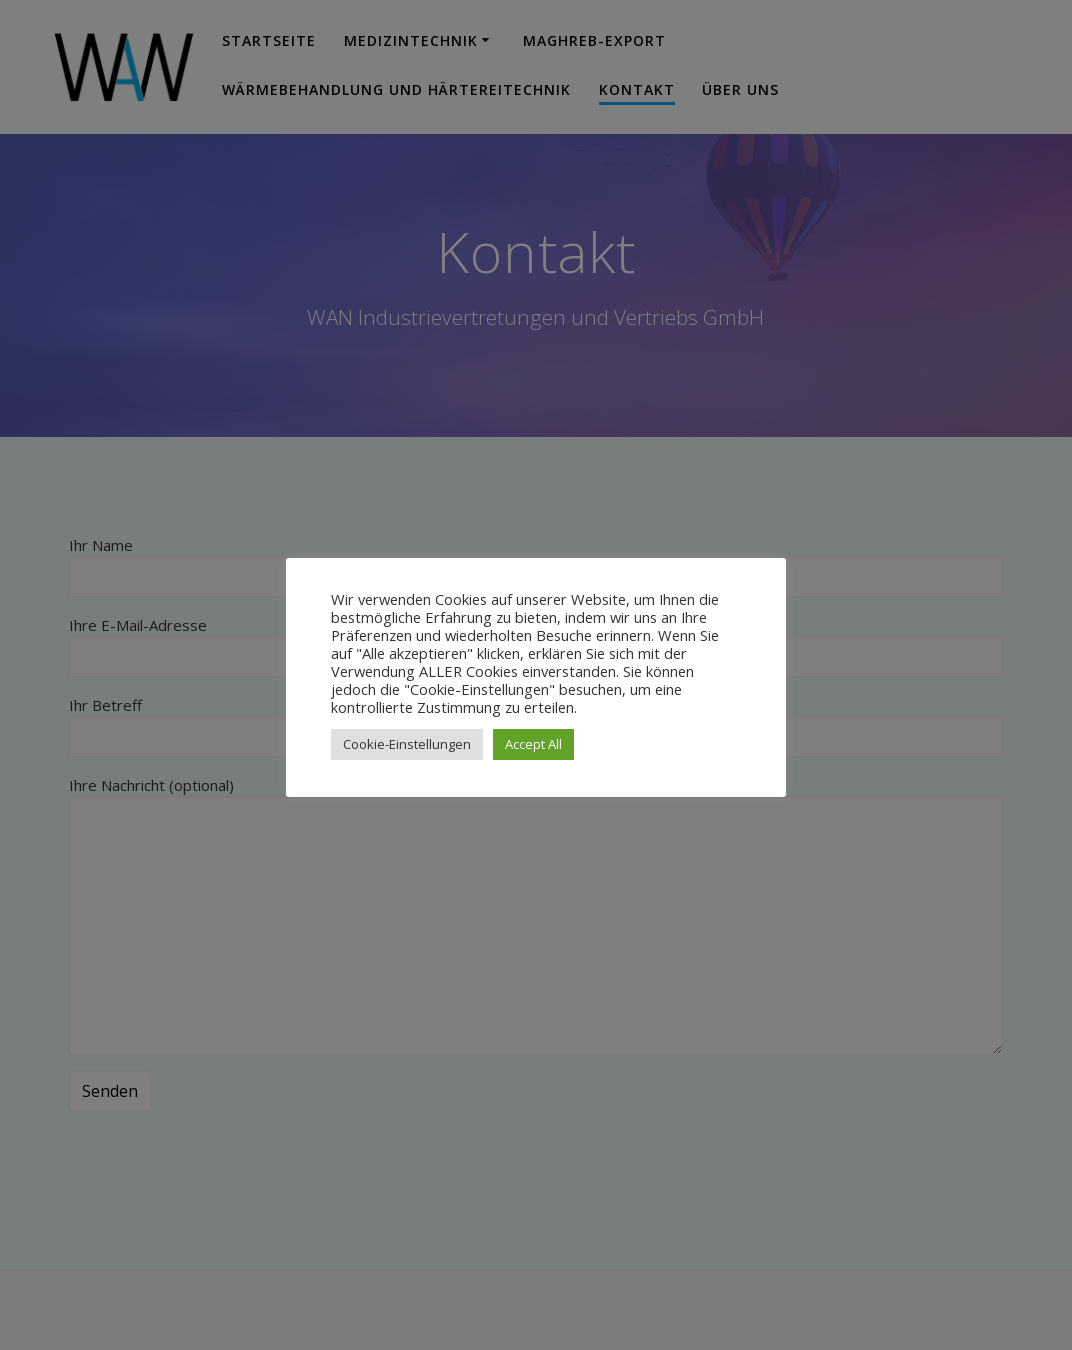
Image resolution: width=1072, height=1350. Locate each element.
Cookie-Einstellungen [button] (407, 744)
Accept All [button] (533, 744)
